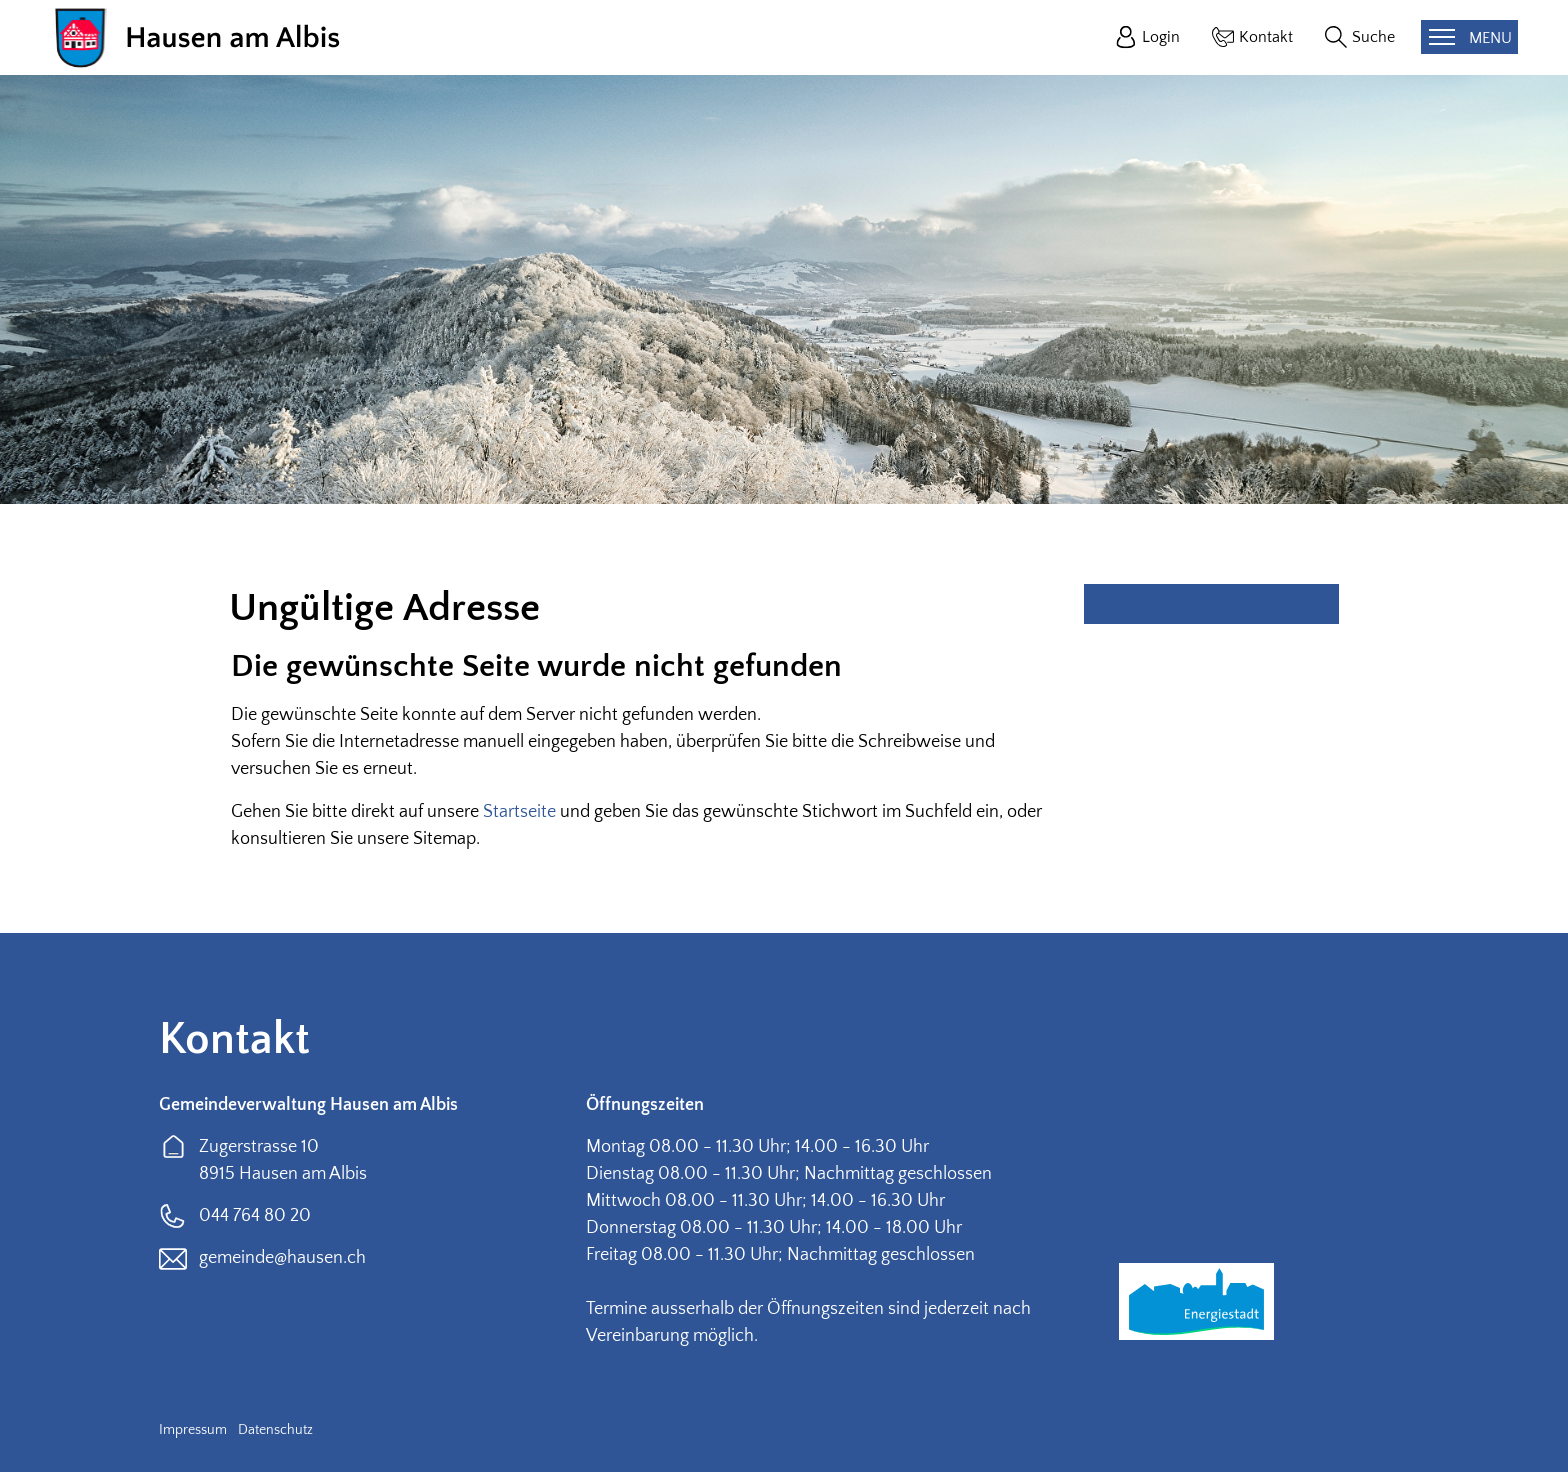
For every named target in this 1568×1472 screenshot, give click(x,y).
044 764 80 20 (255, 1216)
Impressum (193, 1430)
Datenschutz (275, 1430)
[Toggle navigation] (1469, 37)
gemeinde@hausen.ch (282, 1258)
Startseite (519, 812)
